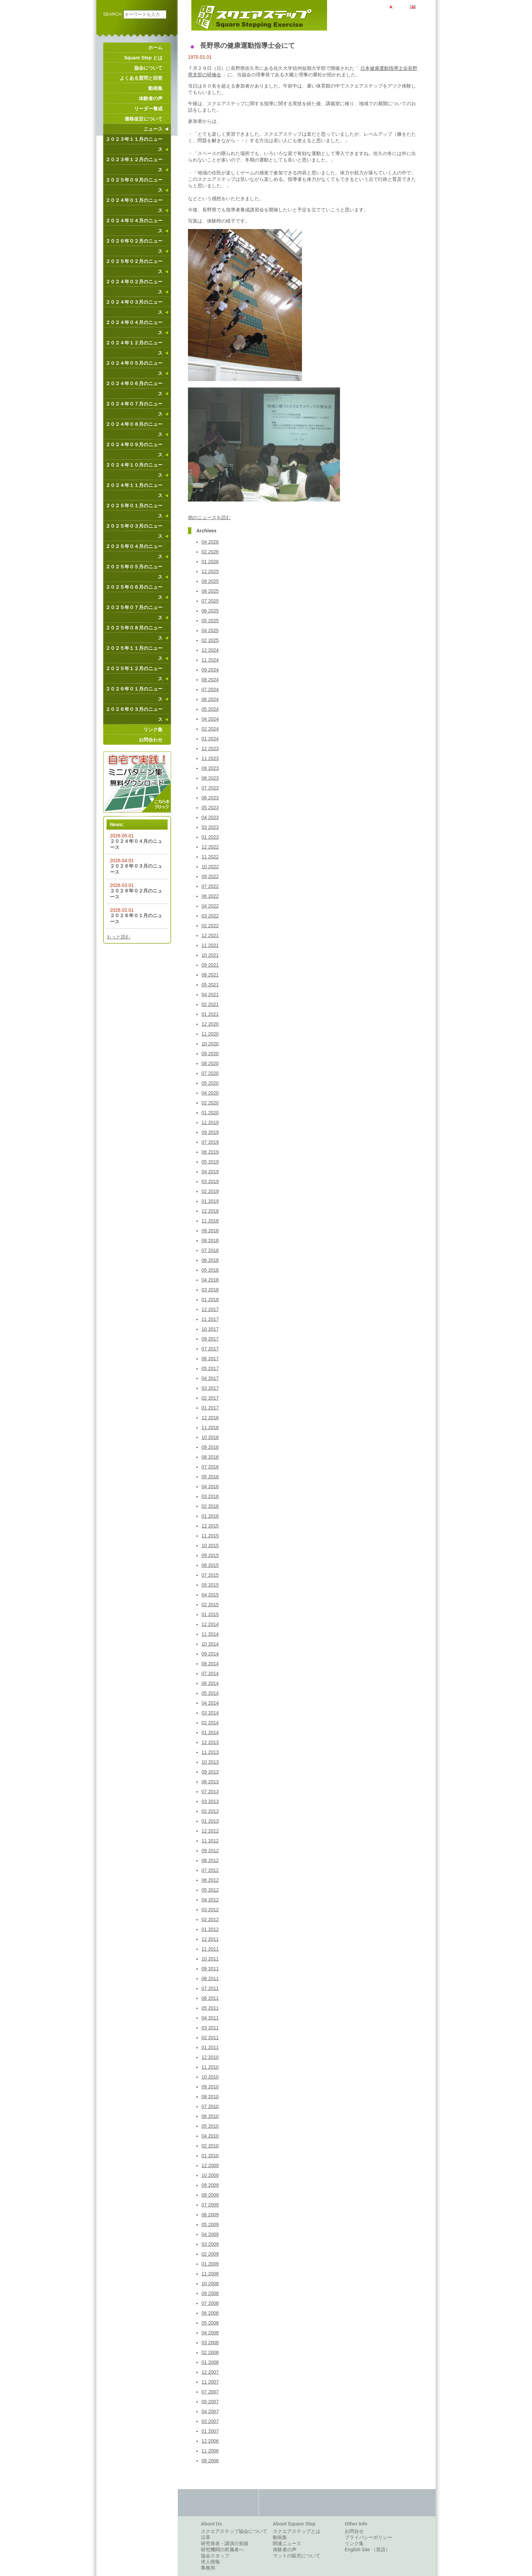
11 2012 (210, 1840)
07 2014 (210, 1673)
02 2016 (210, 1506)
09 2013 (210, 1772)
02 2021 (210, 1004)
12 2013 (210, 1742)
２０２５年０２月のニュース (134, 266)
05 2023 (210, 807)
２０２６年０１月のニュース (134, 694)
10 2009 (210, 2175)
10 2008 (210, 2283)
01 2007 (210, 2431)
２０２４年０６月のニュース (134, 388)
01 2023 (210, 837)
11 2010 (210, 2067)
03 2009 (210, 2244)
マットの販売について (296, 2555)
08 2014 (210, 1663)
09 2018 (210, 1230)
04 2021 (210, 994)
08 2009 (210, 2195)
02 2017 (210, 1398)
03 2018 (210, 1289)
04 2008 (210, 2332)
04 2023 (210, 817)
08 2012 (210, 1860)
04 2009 (210, 2234)
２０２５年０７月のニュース (134, 612)
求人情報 (210, 2561)
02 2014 (210, 1722)
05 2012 (210, 1890)
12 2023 (210, 748)
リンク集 (153, 729)
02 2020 (210, 1102)
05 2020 (210, 1083)
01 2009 (210, 2264)
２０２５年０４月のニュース (134, 551)
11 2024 (210, 660)
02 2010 (210, 2145)
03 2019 (210, 1181)
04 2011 (210, 2018)
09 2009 (210, 2185)
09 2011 (210, 1968)
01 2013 (210, 1821)
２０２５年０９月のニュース (134, 185)
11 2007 (210, 2382)
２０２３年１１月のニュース (134, 144)
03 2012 (210, 1909)
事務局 (208, 2568)
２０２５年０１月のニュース (134, 510)
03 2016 (210, 1496)
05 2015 (210, 1585)
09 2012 (210, 1850)
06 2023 (210, 797)
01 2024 (210, 738)
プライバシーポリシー (368, 2537)
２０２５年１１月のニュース (134, 653)
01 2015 (210, 1614)
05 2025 (210, 620)
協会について (148, 68)
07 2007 (210, 2391)
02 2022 (210, 925)
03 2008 (210, 2342)
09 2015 (210, 1555)
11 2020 (210, 1034)
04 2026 (210, 542)
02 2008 (210, 2352)
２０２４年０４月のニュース (134, 225)
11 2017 (210, 1319)
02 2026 (210, 551)
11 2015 (210, 1535)
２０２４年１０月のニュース (134, 470)
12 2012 (210, 1831)
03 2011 (210, 2027)
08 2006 (210, 2460)
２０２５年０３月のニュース (134, 531)
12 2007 (210, 2372)
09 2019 (210, 1132)
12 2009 (210, 2165)
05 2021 (210, 984)
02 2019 (210, 1191)
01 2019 (210, 1201)
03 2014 (210, 1713)
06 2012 (210, 1880)
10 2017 (210, 1329)
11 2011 (210, 1949)
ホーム (155, 47)
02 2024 (210, 729)
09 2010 (210, 2086)
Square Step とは (143, 57)
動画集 (155, 88)
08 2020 (210, 1063)
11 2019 (210, 1122)
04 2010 (210, 2136)
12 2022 (210, 847)
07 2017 (210, 1348)
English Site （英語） (367, 2549)
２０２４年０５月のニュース (134, 368)
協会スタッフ (215, 2555)
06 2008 (210, 2313)
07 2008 (210, 2303)
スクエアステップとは (296, 2531)
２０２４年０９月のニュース (134, 449)
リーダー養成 (148, 108)
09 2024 (210, 670)
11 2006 (210, 2451)
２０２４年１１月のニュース (134, 490)
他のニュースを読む (209, 517)
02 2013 (210, 1811)
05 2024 (210, 709)
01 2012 (210, 1929)
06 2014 (210, 1683)
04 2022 (210, 906)
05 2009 (210, 2224)
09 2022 (210, 876)
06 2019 (210, 1152)
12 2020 (210, 1024)
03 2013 (210, 1801)
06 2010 (210, 2116)
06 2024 (210, 699)
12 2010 (210, 2057)
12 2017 (210, 1309)
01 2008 (210, 2362)
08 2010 (210, 2096)
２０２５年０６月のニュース (134, 592)
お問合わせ (151, 739)
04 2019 (210, 1171)
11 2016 (210, 1427)
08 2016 (210, 1457)
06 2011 (210, 1998)
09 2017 (210, 1339)
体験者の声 (151, 98)
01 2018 (210, 1299)
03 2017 (210, 1388)
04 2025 (210, 630)
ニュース (153, 129)
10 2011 (210, 1959)
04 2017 (210, 1378)
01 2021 (210, 1014)
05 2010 (210, 2126)
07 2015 (210, 1575)
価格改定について (144, 118)
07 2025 (210, 601)
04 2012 (210, 1899)
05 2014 (210, 1693)
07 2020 (210, 1073)
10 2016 (210, 1437)
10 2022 (210, 866)
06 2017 (210, 1358)
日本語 (400, 6)
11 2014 (210, 1634)
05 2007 (210, 2401)
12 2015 (210, 1526)
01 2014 (210, 1732)
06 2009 (210, 2214)
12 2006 (210, 2441)
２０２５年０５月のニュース (134, 572)
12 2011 (210, 1939)
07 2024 (210, 689)
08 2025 (210, 591)
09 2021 (210, 965)
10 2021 (210, 955)
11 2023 (210, 758)
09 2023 (210, 768)
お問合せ (354, 2531)
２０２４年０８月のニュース (134, 429)
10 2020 (210, 1043)
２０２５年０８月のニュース (134, 633)
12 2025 (210, 571)
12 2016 (210, 1417)
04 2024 (210, 719)
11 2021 (210, 945)
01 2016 (210, 1516)
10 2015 (210, 1545)
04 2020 (210, 1093)
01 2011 (210, 2047)
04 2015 (210, 1594)
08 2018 (210, 1240)
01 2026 (210, 561)
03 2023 (210, 827)
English (423, 6)
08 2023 (210, 778)
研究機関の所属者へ (222, 2549)
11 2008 (210, 2273)
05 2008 (210, 2323)
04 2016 (210, 1486)
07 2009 (210, 2205)
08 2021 (210, 975)
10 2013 (210, 1762)
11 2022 (210, 856)
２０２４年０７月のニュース (134, 409)
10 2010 (210, 2077)
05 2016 (210, 1476)
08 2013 (210, 1781)
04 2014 (210, 1703)
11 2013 (210, 1752)
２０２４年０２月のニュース (134, 287)
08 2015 (210, 1565)
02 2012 (210, 1919)
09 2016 (210, 1447)
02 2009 (210, 2254)
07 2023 (210, 788)
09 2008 (210, 2293)
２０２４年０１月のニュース (134, 205)
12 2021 (210, 935)
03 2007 (210, 2421)
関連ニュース (287, 2543)
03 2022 (210, 915)
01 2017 (210, 1407)
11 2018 (210, 1221)
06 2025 (210, 610)
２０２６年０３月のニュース (134, 714)
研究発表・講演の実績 (224, 2543)
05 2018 (210, 1270)
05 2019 (210, 1161)
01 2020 (210, 1112)
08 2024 (210, 679)
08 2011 (210, 1978)
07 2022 (210, 886)
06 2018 (210, 1260)
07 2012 (210, 1870)
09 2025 (210, 581)
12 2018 (210, 1211)
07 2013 (210, 1791)
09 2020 (210, 1053)
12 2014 (210, 1624)
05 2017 (210, 1368)
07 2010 (210, 2106)
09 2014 (210, 1653)
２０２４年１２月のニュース (134, 348)
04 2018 (210, 1280)
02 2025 (210, 640)
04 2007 (210, 2411)
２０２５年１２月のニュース (134, 673)
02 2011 (210, 2037)
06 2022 (210, 896)
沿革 (205, 2537)
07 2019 (210, 1142)
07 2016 (210, 1467)
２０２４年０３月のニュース (134, 307)
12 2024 (210, 650)
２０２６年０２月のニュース (134, 246)
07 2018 (210, 1250)
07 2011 (210, 1988)
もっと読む (118, 937)
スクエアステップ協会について (234, 2531)
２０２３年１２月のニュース (134, 164)
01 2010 (210, 2155)
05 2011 (210, 2008)
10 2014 (210, 1644)
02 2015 (210, 1604)
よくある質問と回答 (141, 78)
